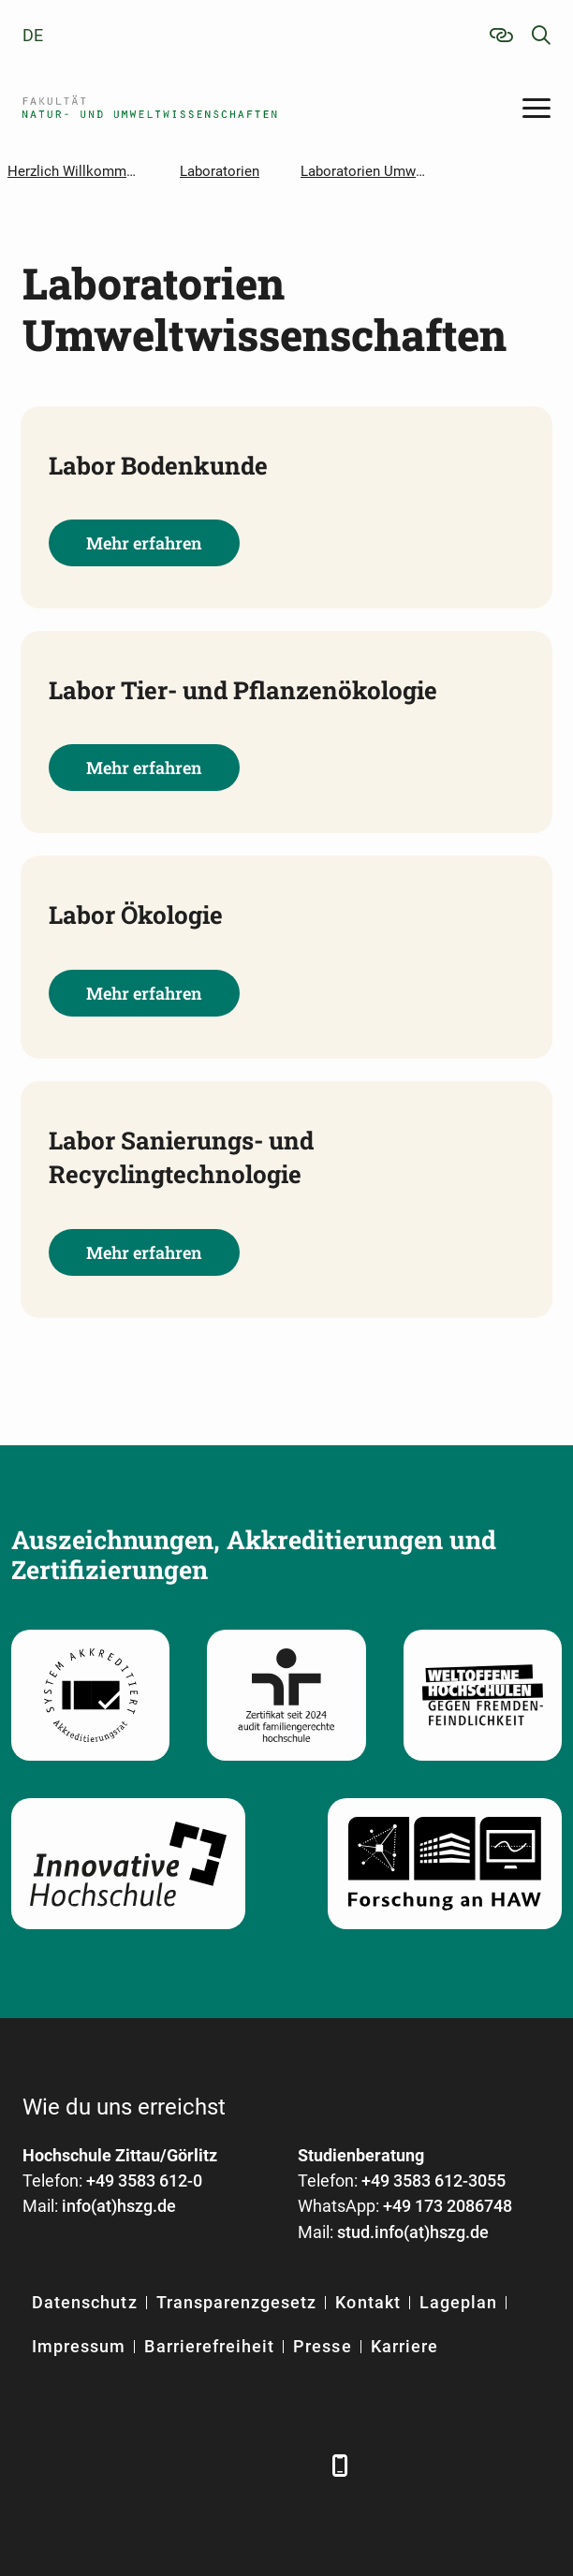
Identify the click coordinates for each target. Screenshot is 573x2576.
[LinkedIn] (90, 2465)
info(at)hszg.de (119, 2206)
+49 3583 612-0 (144, 2180)
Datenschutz (85, 2302)
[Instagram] (244, 2465)
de (32, 35)
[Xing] (141, 2465)
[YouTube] (193, 2465)
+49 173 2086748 (447, 2206)
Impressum (78, 2346)
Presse (322, 2346)
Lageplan (458, 2302)
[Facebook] (38, 2465)
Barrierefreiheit (209, 2346)
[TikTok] (296, 2465)
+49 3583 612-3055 (433, 2180)
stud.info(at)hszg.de (413, 2232)
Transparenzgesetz (236, 2302)
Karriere (404, 2346)
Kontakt (367, 2302)
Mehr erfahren (144, 543)
